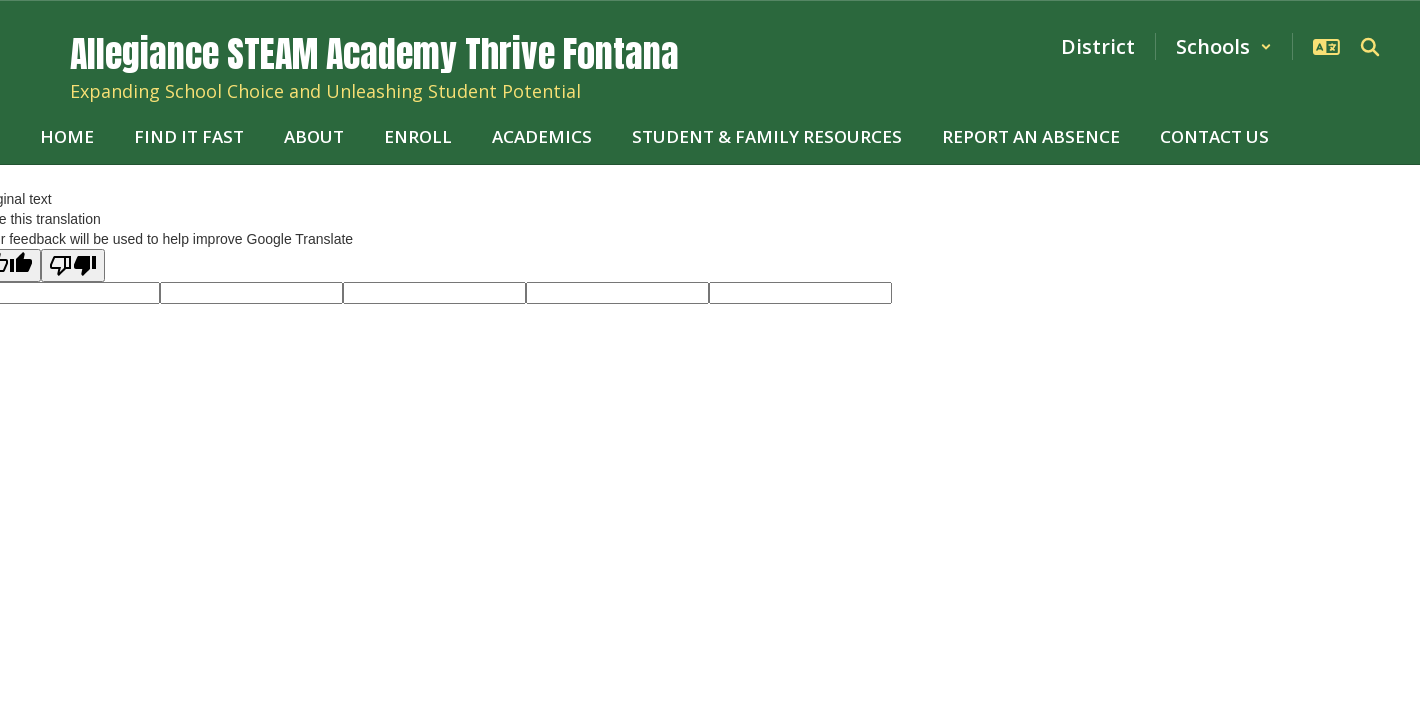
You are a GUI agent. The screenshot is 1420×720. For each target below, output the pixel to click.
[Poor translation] (73, 265)
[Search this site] (1370, 47)
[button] (1224, 46)
